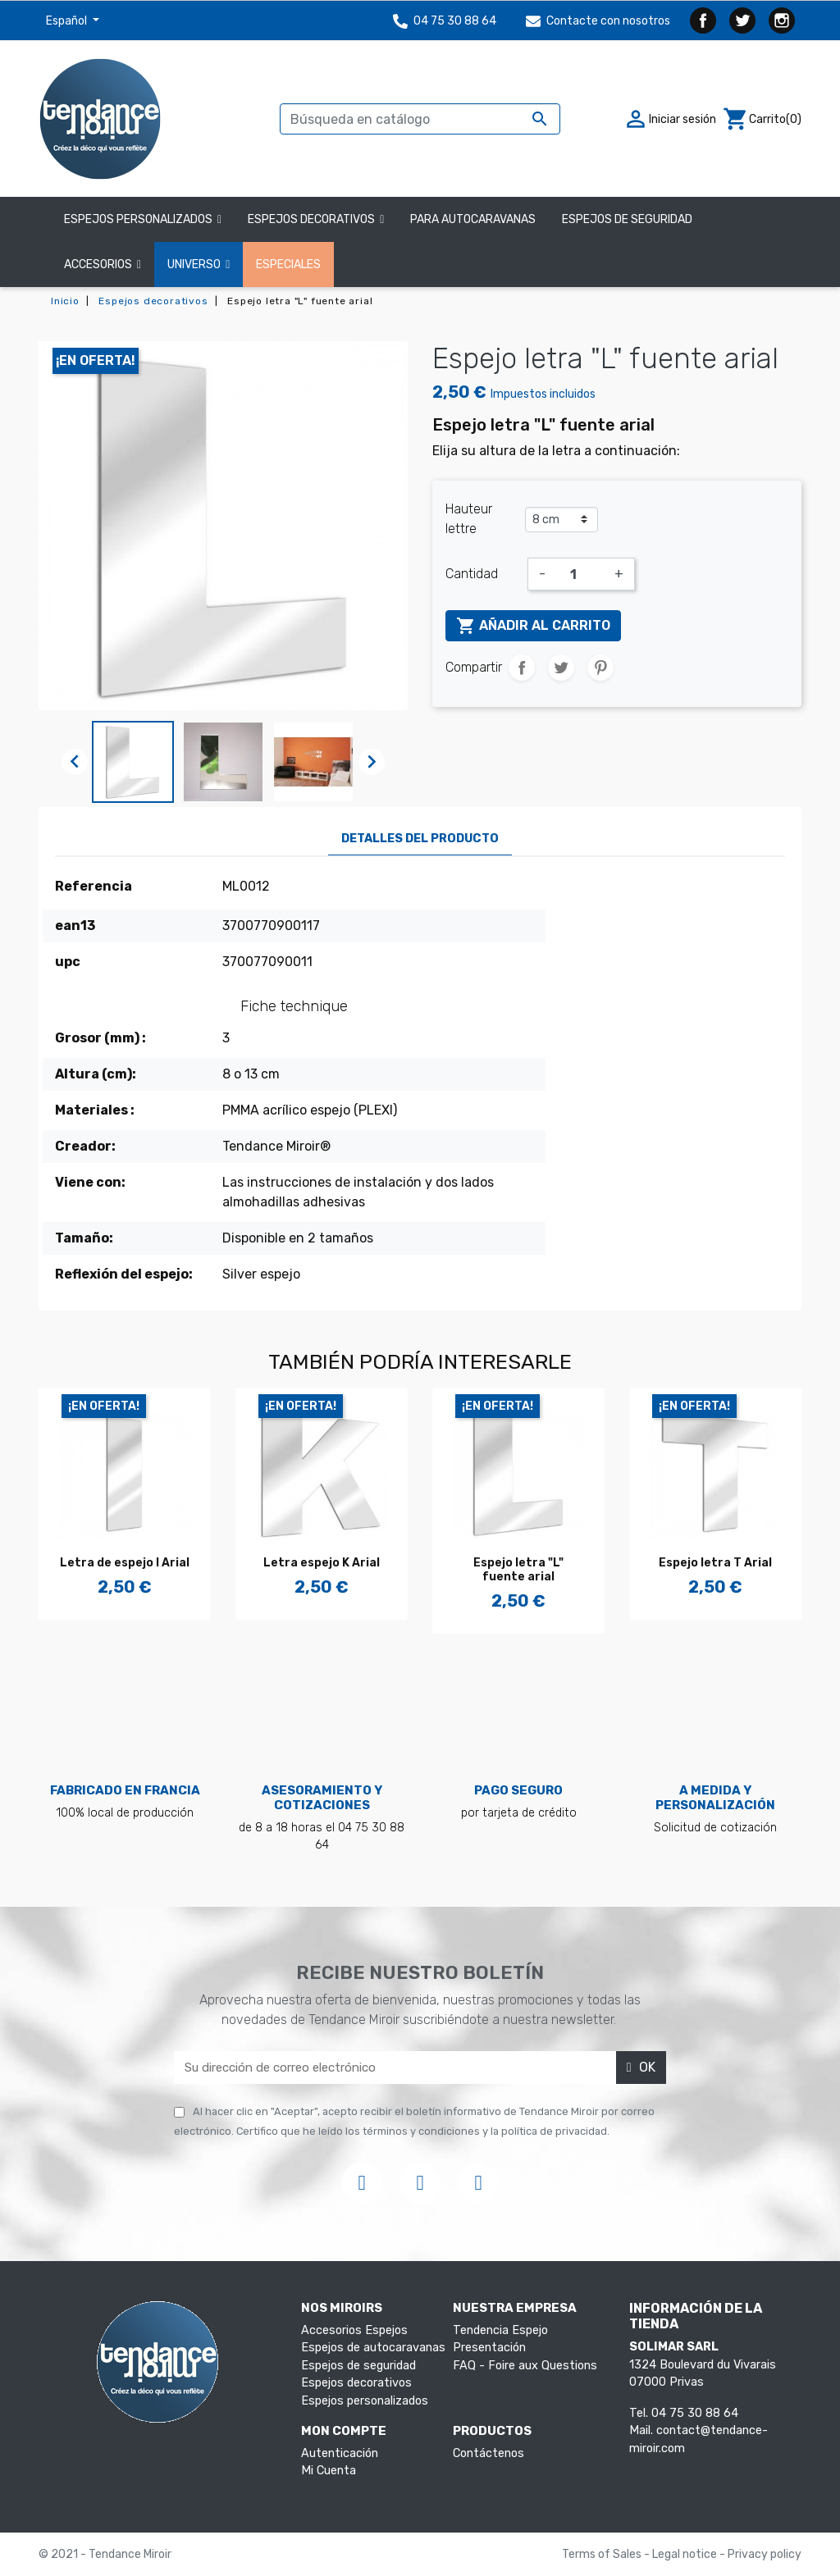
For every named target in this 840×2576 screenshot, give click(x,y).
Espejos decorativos (356, 2383)
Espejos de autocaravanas (373, 2348)
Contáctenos (488, 2453)
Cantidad (471, 573)
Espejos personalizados (364, 2401)
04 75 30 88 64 (444, 21)
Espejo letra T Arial (715, 1563)
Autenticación (339, 2453)
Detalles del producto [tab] (420, 839)
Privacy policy (764, 2554)
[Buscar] (420, 118)
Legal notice (685, 2554)
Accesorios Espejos (354, 2330)
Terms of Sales (603, 2554)
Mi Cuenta (328, 2471)
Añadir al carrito (533, 626)
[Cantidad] (580, 574)
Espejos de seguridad (358, 2366)
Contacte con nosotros (598, 21)
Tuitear (561, 667)
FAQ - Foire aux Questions (525, 2366)
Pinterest (600, 667)
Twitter (742, 20)
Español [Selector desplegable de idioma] (67, 21)
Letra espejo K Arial (321, 1563)
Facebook (703, 20)
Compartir (522, 667)
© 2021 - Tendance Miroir (105, 2554)
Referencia (93, 886)
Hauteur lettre (468, 518)
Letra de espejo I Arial (124, 1563)
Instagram (782, 20)
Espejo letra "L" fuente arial (518, 1570)
